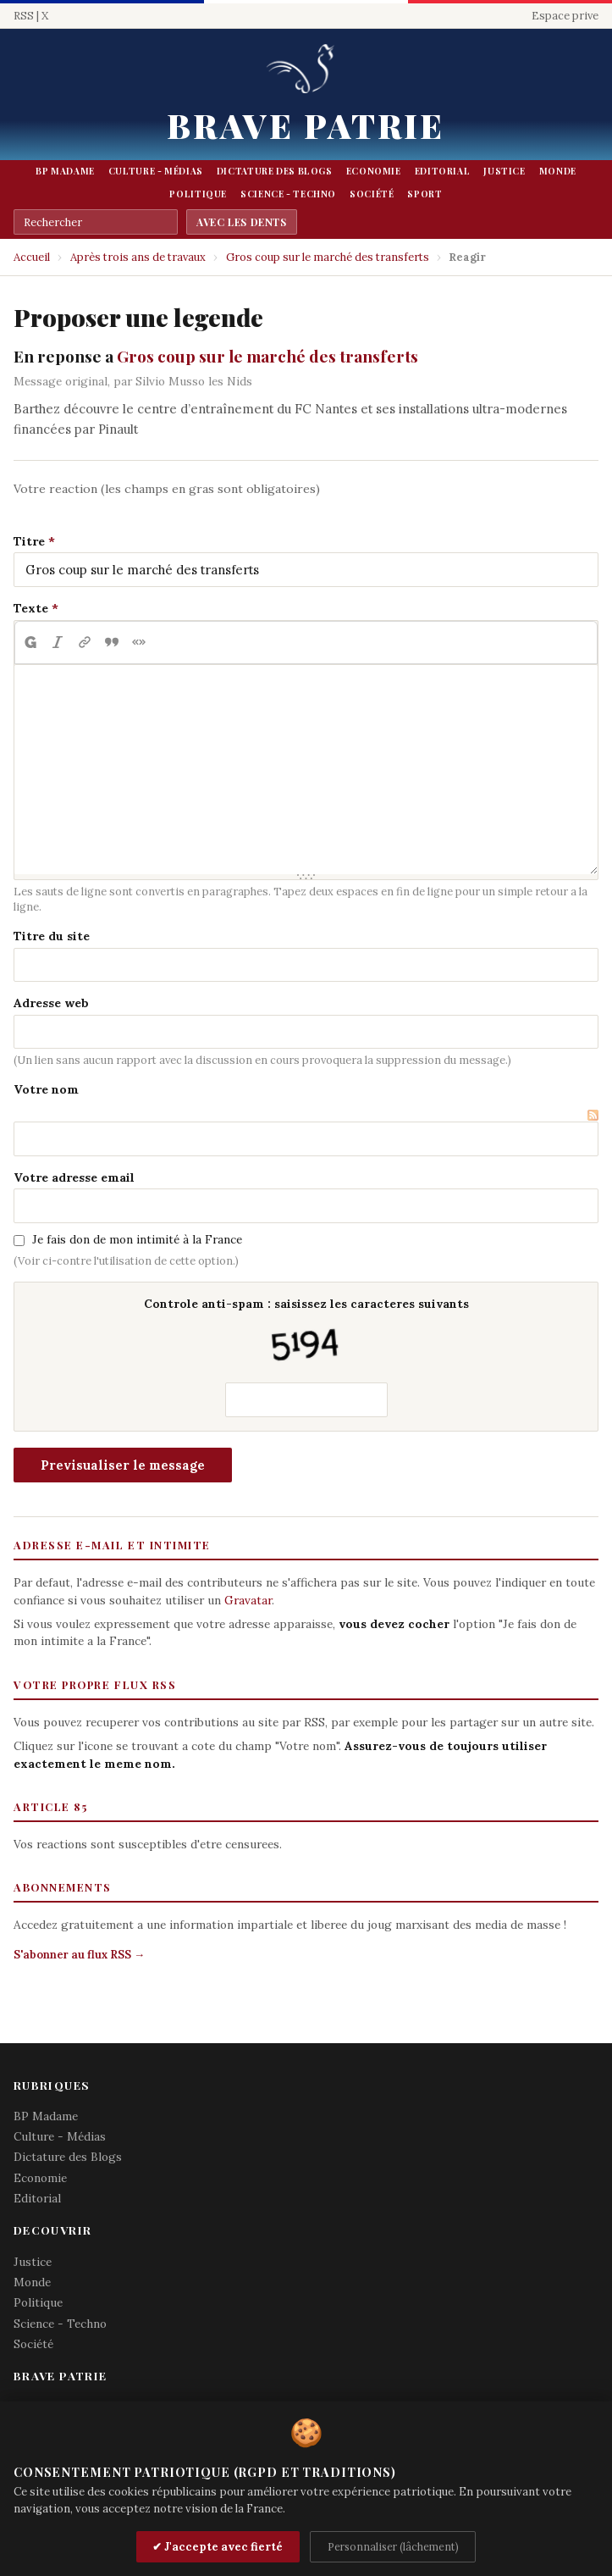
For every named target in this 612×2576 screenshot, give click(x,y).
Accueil (32, 257)
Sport (424, 194)
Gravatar (248, 1600)
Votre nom (46, 1089)
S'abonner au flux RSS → (79, 1954)
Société (372, 194)
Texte (31, 608)
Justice (504, 171)
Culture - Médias (155, 171)
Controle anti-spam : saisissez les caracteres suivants (306, 1332)
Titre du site (52, 936)
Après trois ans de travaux (138, 257)
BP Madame (65, 171)
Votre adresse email (74, 1177)
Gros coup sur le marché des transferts (327, 257)
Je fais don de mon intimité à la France (137, 1239)
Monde (557, 171)
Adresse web (51, 1003)
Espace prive (565, 15)
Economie (373, 171)
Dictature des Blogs (275, 171)
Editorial (443, 171)
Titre (29, 541)
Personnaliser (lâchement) (393, 2546)
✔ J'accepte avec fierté (217, 2547)
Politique (198, 194)
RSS (24, 15)
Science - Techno (288, 194)
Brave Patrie (305, 124)
